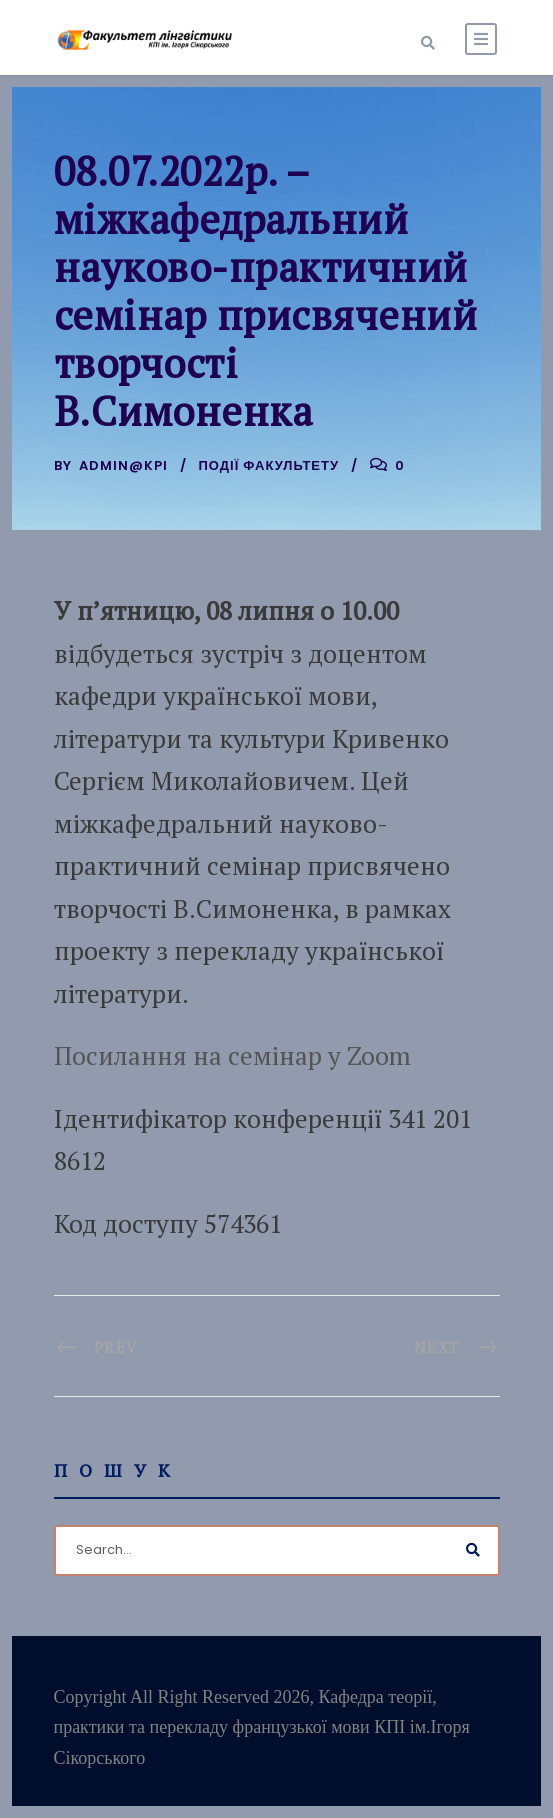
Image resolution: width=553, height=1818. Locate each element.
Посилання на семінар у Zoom (232, 1055)
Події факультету (269, 465)
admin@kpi (123, 465)
